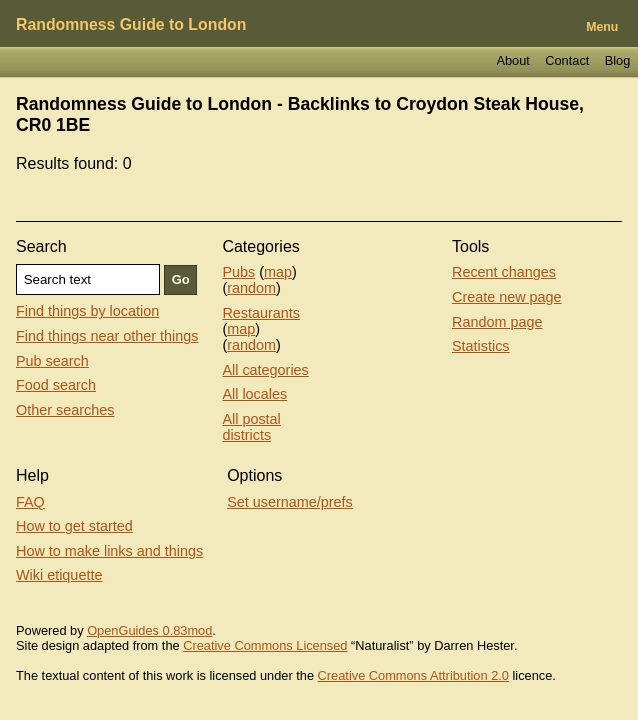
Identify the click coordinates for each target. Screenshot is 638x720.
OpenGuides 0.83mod (149, 630)
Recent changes (504, 272)
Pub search (52, 361)
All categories (265, 370)
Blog (618, 60)
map (278, 272)
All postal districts (251, 427)
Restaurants (261, 313)
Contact (567, 60)
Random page (497, 322)
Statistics (481, 346)
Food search (56, 385)
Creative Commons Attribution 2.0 (413, 675)
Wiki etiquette (59, 575)
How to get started (74, 526)
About (512, 60)
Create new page (507, 297)
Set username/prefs (290, 502)
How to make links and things (109, 551)
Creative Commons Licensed (265, 645)
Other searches (65, 410)
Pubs (238, 272)
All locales (254, 394)
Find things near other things (107, 336)
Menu (602, 27)
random (251, 288)
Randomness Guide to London (131, 24)
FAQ (30, 502)
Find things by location (87, 311)
